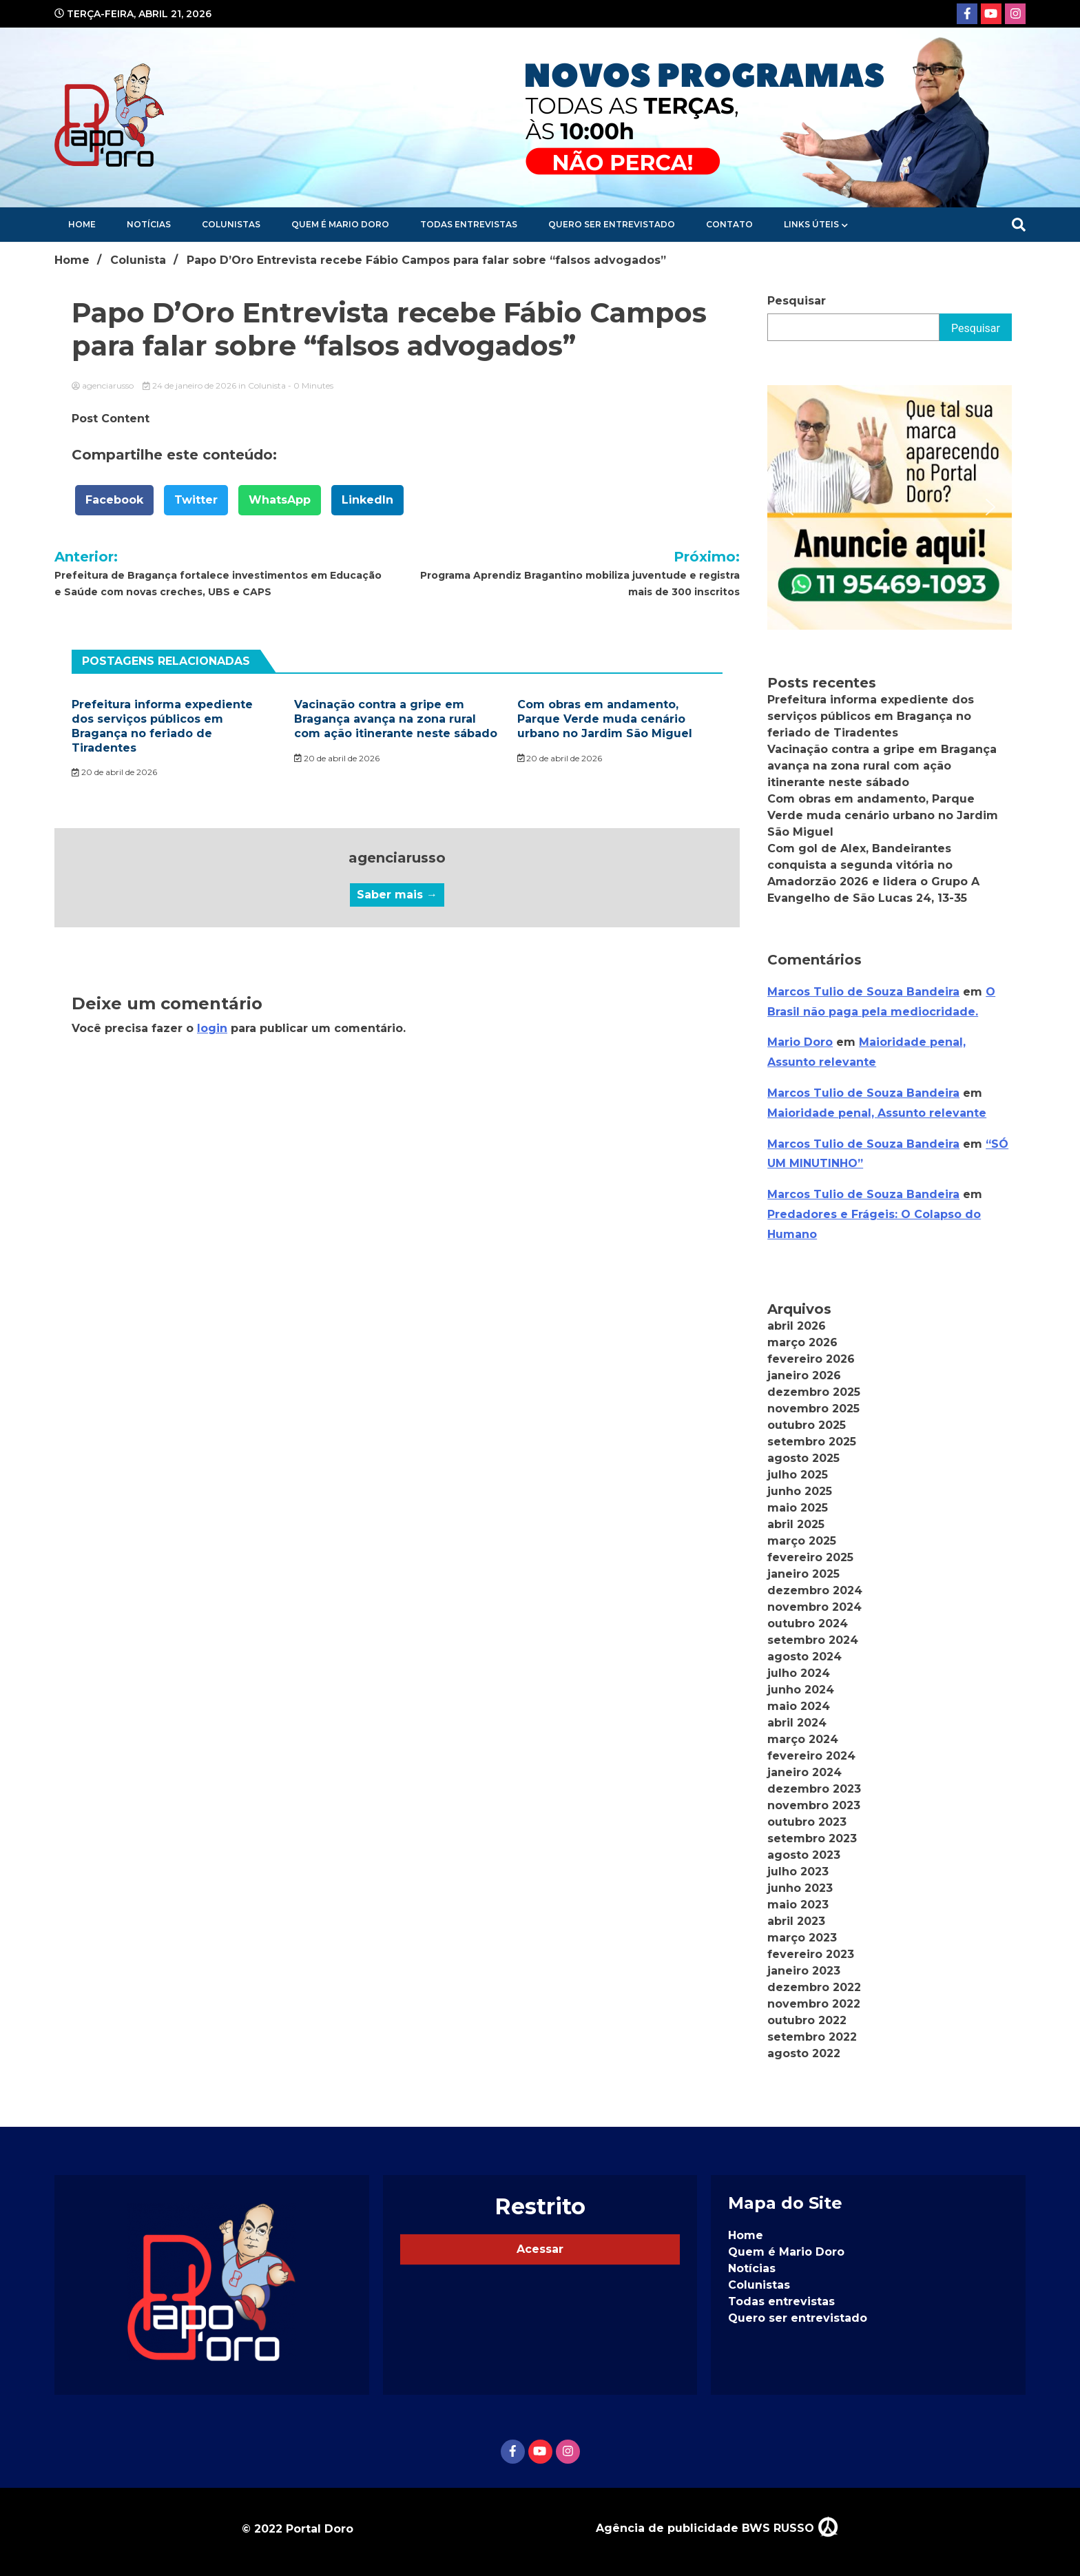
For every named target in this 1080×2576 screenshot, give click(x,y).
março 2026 (802, 1342)
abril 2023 (796, 1921)
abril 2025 (795, 1524)
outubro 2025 (806, 1425)
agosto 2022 (803, 2053)
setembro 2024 (812, 1640)
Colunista (267, 385)
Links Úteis (811, 224)
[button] (789, 507)
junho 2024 (800, 1689)
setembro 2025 (811, 1441)
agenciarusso (104, 385)
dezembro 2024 (814, 1590)
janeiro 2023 (803, 1970)
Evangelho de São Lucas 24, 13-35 (867, 898)
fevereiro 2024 (811, 1755)
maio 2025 (797, 1507)
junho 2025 (799, 1491)
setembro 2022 (812, 2036)
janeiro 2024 (804, 1772)
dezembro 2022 (814, 1987)
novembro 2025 (813, 1408)
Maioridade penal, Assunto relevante (876, 1113)
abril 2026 (796, 1325)
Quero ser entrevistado (611, 224)
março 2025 (801, 1540)
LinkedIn (367, 499)
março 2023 (802, 1937)
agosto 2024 (804, 1656)
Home (82, 224)
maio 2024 (798, 1706)
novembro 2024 (814, 1607)
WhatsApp (280, 499)
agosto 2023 (803, 1855)
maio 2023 (798, 1904)
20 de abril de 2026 (114, 772)
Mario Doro (800, 1042)
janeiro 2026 (804, 1375)
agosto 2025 (803, 1458)
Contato (729, 224)
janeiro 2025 (803, 1573)
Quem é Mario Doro (340, 224)
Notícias (149, 224)
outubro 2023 (807, 1821)
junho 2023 (800, 1888)
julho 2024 (798, 1673)
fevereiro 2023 (810, 1954)
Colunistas (231, 224)
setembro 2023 (812, 1838)
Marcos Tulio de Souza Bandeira (863, 991)
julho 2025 (797, 1474)
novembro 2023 (813, 1805)
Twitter (196, 499)
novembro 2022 (813, 2003)
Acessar (540, 2249)
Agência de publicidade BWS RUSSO (717, 2528)
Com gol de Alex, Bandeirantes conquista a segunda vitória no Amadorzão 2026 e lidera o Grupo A (873, 865)
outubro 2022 (807, 2020)
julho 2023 (798, 1871)
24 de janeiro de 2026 (190, 385)
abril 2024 (797, 1722)
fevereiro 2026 (811, 1359)
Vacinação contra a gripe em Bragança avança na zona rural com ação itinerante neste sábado (395, 719)
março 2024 (802, 1739)
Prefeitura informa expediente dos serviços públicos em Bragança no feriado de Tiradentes (162, 726)
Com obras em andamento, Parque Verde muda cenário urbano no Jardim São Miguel (604, 719)
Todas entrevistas (468, 224)
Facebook (114, 499)
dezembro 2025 (813, 1392)
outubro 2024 (807, 1623)
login (212, 1028)
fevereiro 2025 (810, 1557)
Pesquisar (796, 300)
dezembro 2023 (814, 1788)
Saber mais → (397, 894)
